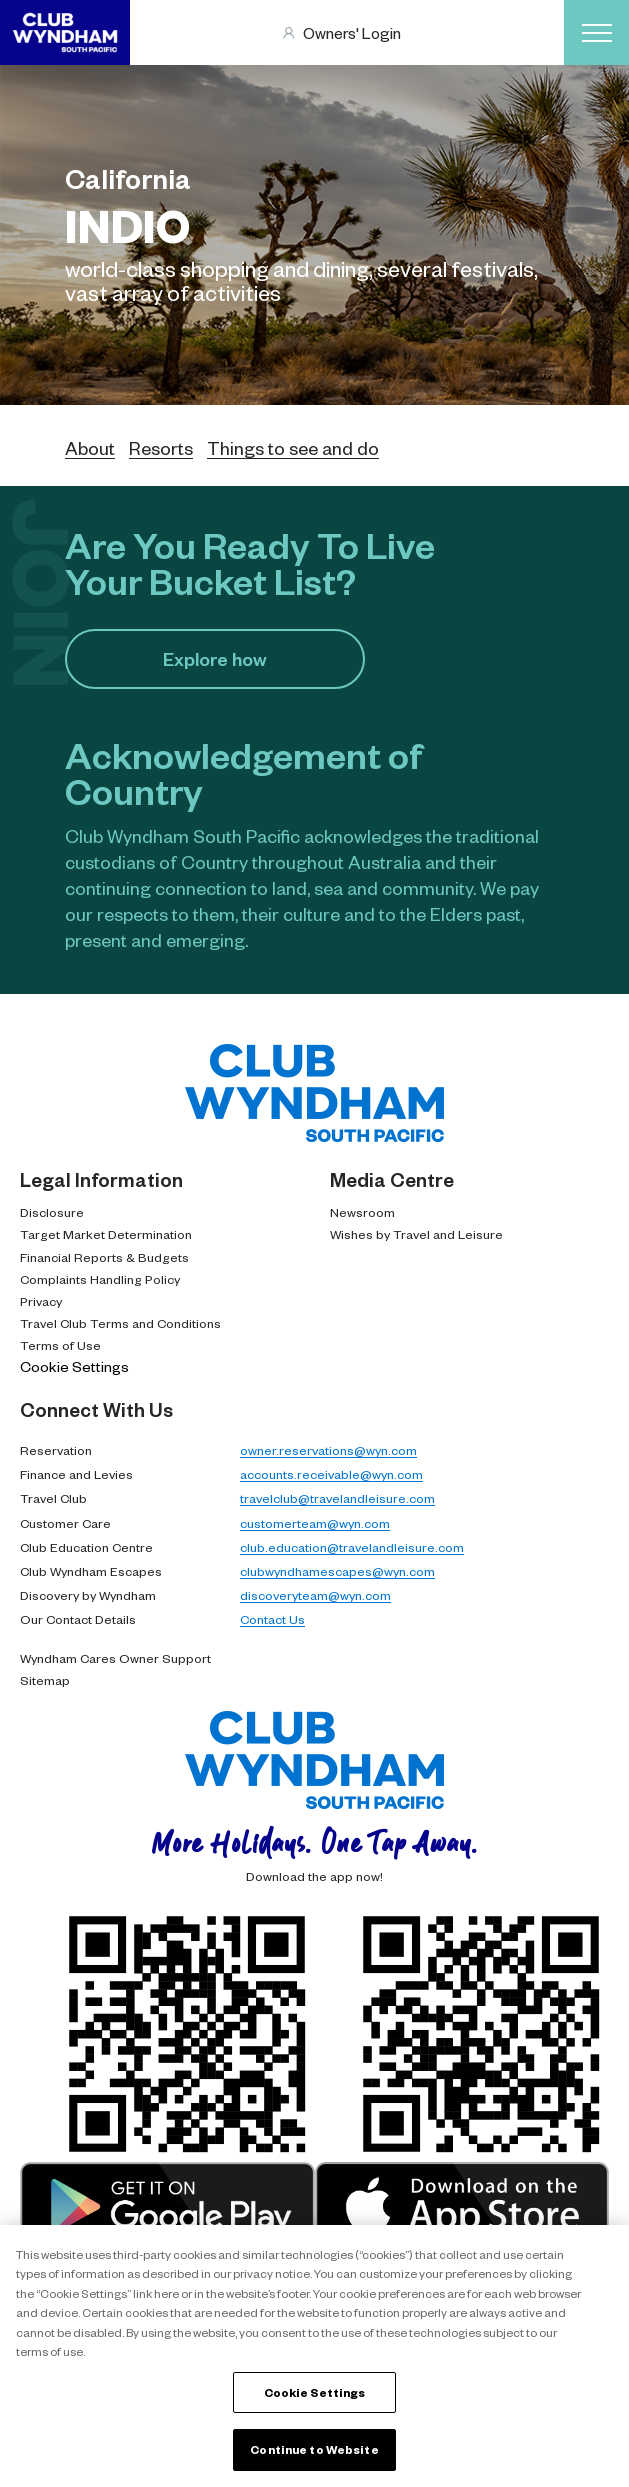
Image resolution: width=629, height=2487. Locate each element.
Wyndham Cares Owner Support (115, 1658)
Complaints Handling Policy (100, 1279)
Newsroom (362, 1212)
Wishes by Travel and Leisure (416, 1234)
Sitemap (45, 1680)
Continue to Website (314, 2449)
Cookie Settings (74, 1366)
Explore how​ (215, 658)
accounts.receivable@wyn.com (331, 1474)
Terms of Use (60, 1345)
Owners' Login (352, 32)
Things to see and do (293, 447)
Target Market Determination (106, 1234)
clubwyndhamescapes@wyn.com (337, 1571)
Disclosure (52, 1212)
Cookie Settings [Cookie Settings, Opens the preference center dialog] (315, 2392)
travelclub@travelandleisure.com (337, 1498)
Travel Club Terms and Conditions (120, 1323)
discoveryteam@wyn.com (315, 1595)
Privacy (41, 1301)
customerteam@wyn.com (315, 1523)
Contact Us (272, 1619)
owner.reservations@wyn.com (328, 1450)
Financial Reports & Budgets (104, 1257)
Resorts (161, 447)
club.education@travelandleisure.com (352, 1547)
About (90, 447)
